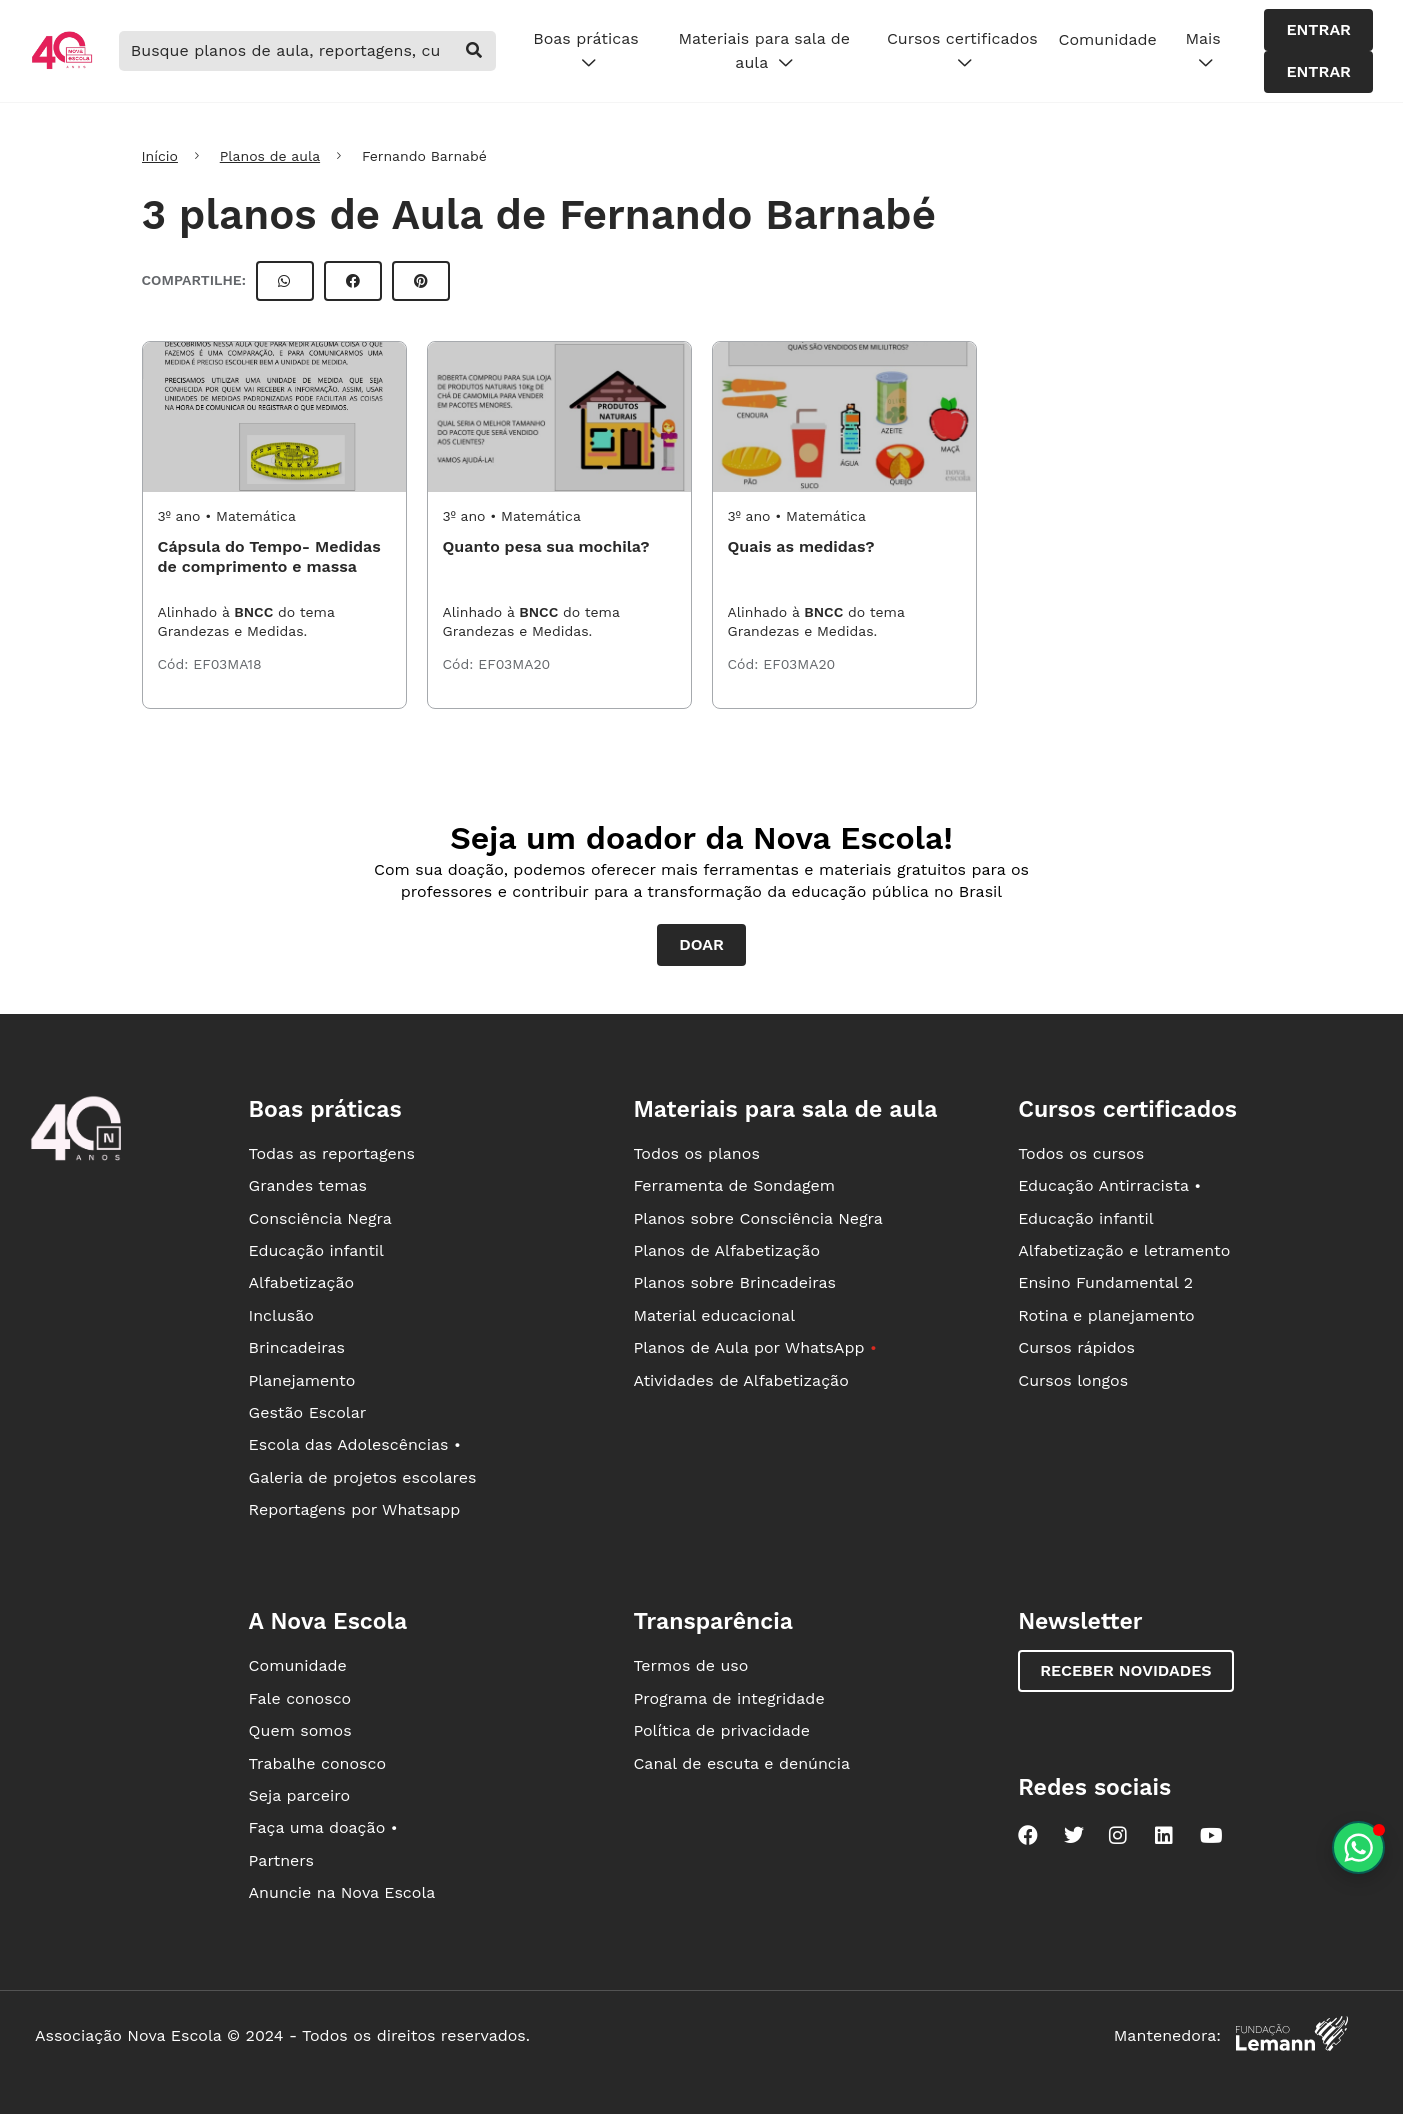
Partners (281, 1860)
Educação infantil (316, 1250)
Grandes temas (308, 1185)
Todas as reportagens (332, 1153)
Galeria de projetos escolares (363, 1477)
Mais (1202, 51)
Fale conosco (300, 1698)
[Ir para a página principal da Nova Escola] (62, 66)
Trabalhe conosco (318, 1763)
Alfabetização (302, 1282)
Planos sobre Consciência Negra (757, 1218)
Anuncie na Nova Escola (342, 1892)
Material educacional (714, 1315)
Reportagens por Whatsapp (355, 1509)
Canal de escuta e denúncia (741, 1763)
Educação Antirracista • (1109, 1185)
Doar (701, 944)
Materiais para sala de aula (765, 51)
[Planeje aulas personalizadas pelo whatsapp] (1358, 1847)
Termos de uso (690, 1665)
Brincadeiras (297, 1347)
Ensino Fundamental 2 (1105, 1282)
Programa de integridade (728, 1698)
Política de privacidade (721, 1730)
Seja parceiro (300, 1795)
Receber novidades (1125, 1670)
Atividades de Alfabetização (740, 1380)
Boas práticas (585, 51)
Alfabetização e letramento (1124, 1250)
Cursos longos (1073, 1380)
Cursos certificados (962, 51)
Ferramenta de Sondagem (734, 1185)
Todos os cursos (1081, 1153)
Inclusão (281, 1315)
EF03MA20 (514, 664)
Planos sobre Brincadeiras (734, 1282)
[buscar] (473, 51)
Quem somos (300, 1730)
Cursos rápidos (1076, 1347)
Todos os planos (696, 1153)
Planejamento (302, 1380)
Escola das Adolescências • (355, 1444)
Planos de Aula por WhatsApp (754, 1347)
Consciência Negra (320, 1218)
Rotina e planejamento (1106, 1315)
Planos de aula (270, 156)
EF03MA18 (227, 664)
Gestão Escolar (308, 1412)
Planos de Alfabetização (726, 1250)
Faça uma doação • (323, 1827)
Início (160, 156)
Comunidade (1108, 39)
